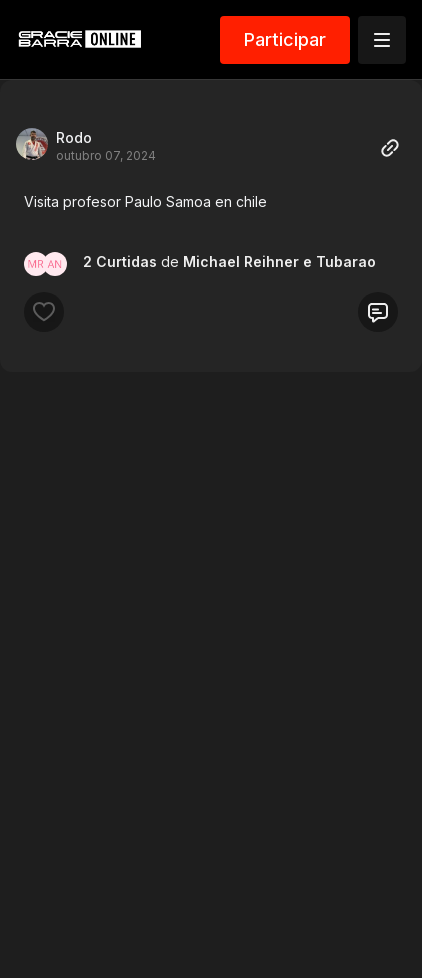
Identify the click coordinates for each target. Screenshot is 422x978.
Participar (285, 39)
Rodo (74, 137)
